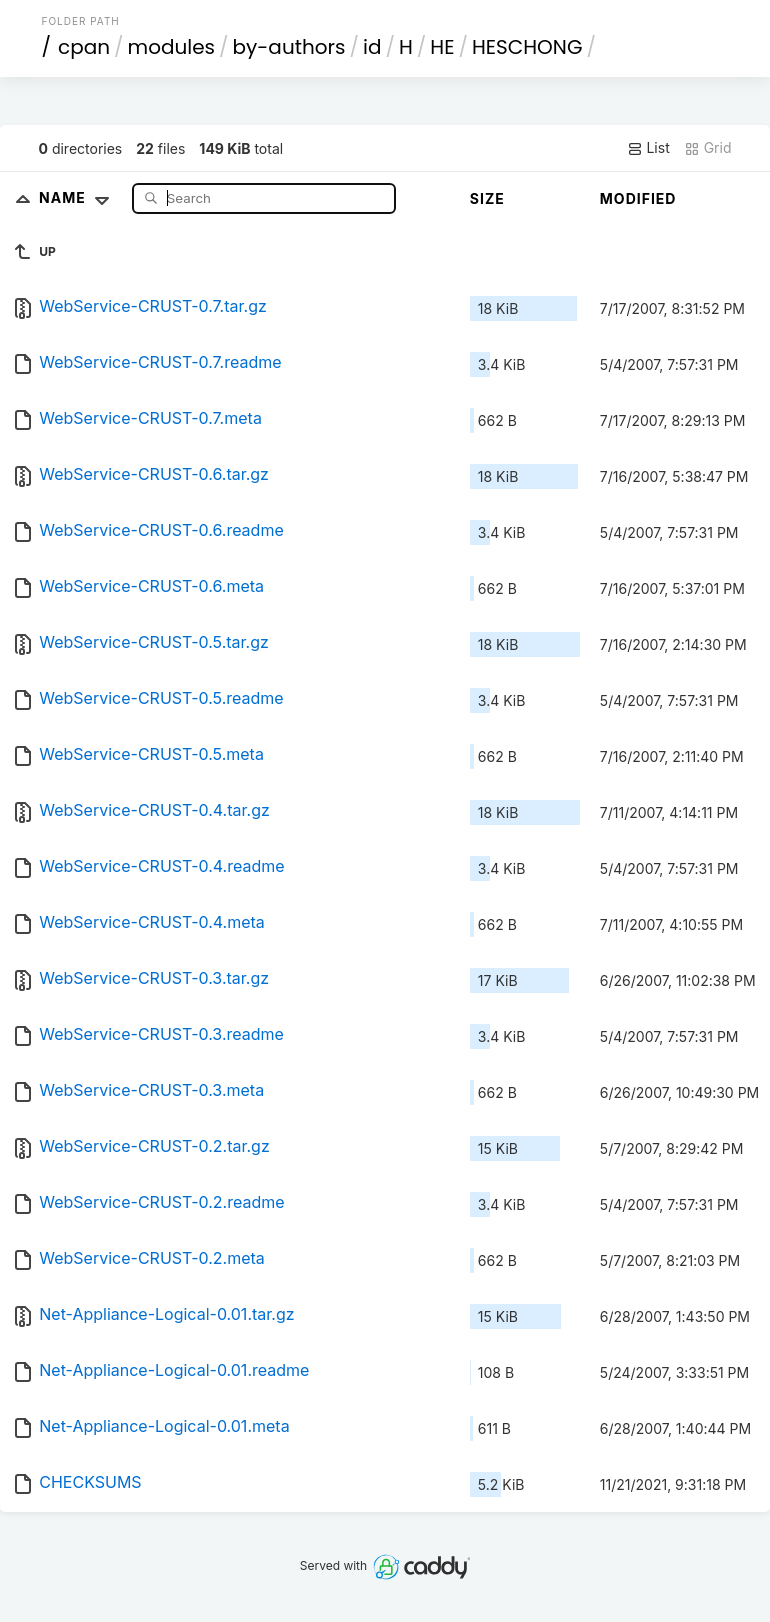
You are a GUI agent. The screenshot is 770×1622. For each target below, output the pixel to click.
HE (442, 47)
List (648, 148)
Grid (708, 148)
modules (171, 47)
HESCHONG (527, 47)
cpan (84, 47)
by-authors (289, 47)
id (372, 47)
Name (78, 197)
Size (487, 198)
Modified (638, 198)
